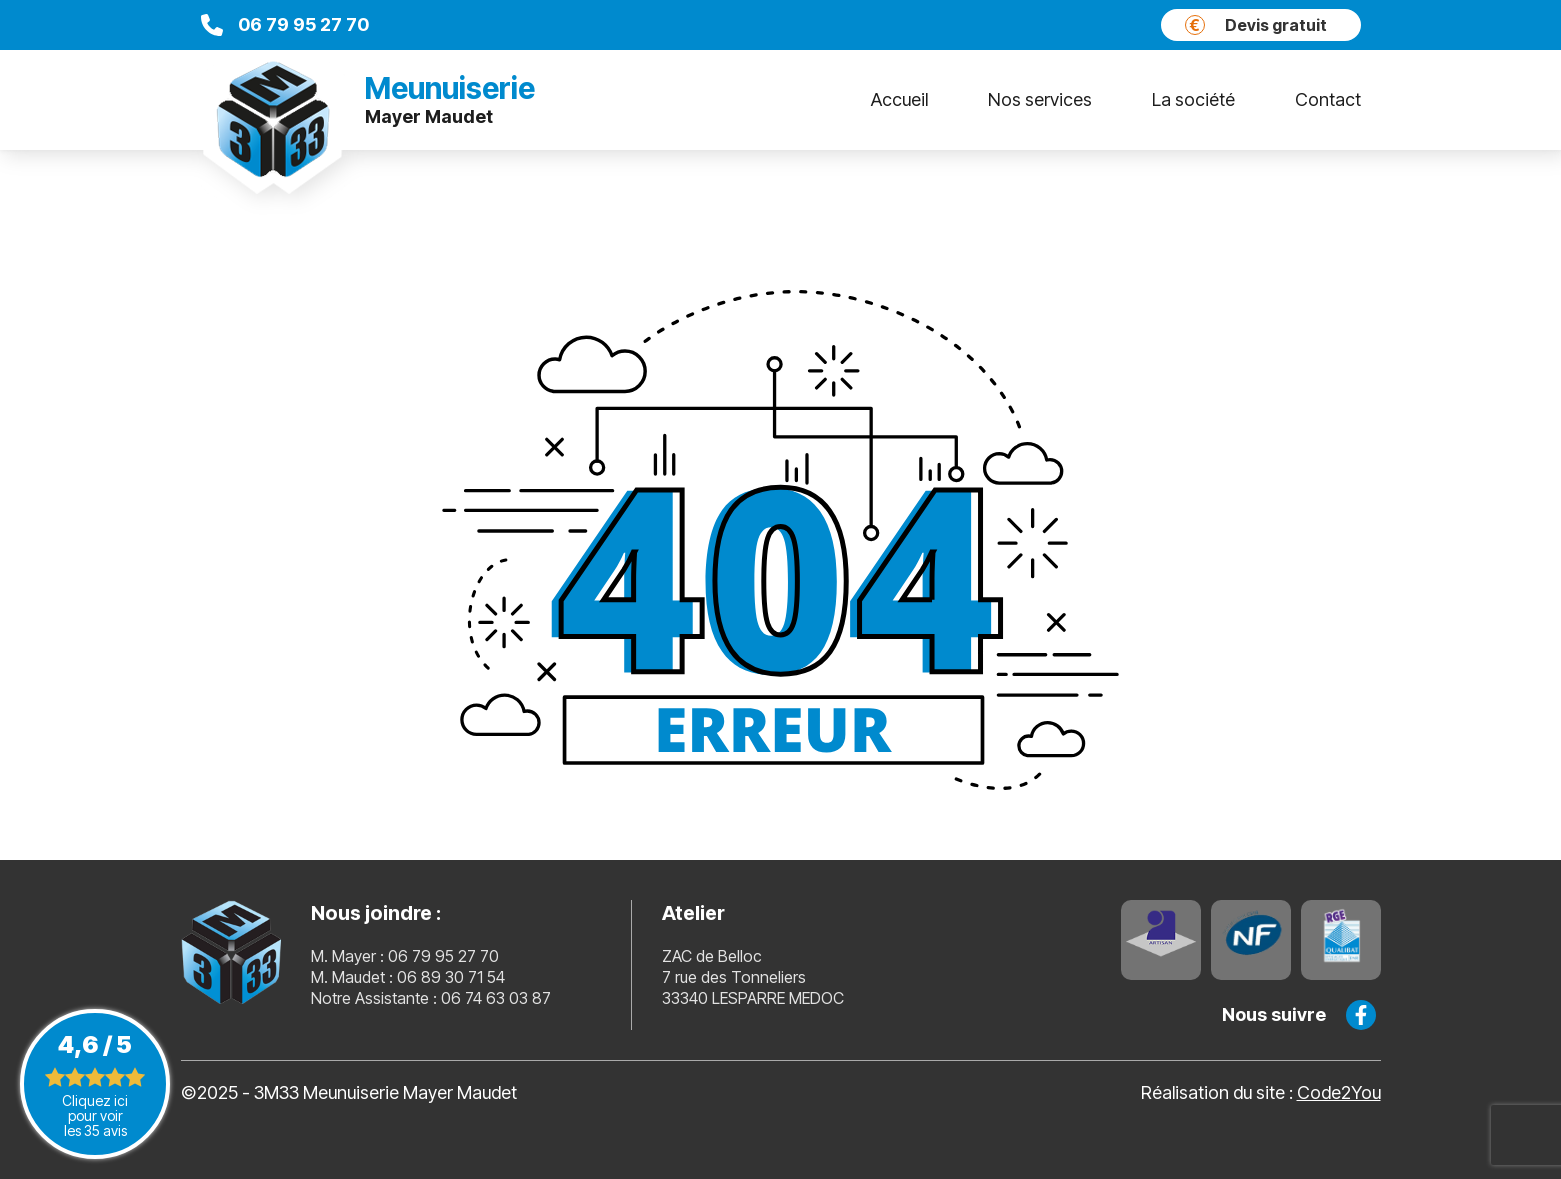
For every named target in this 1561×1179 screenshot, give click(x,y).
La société (1193, 99)
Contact (1328, 99)
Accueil (899, 99)
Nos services (1040, 99)
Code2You (1339, 1092)
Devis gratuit (1256, 25)
